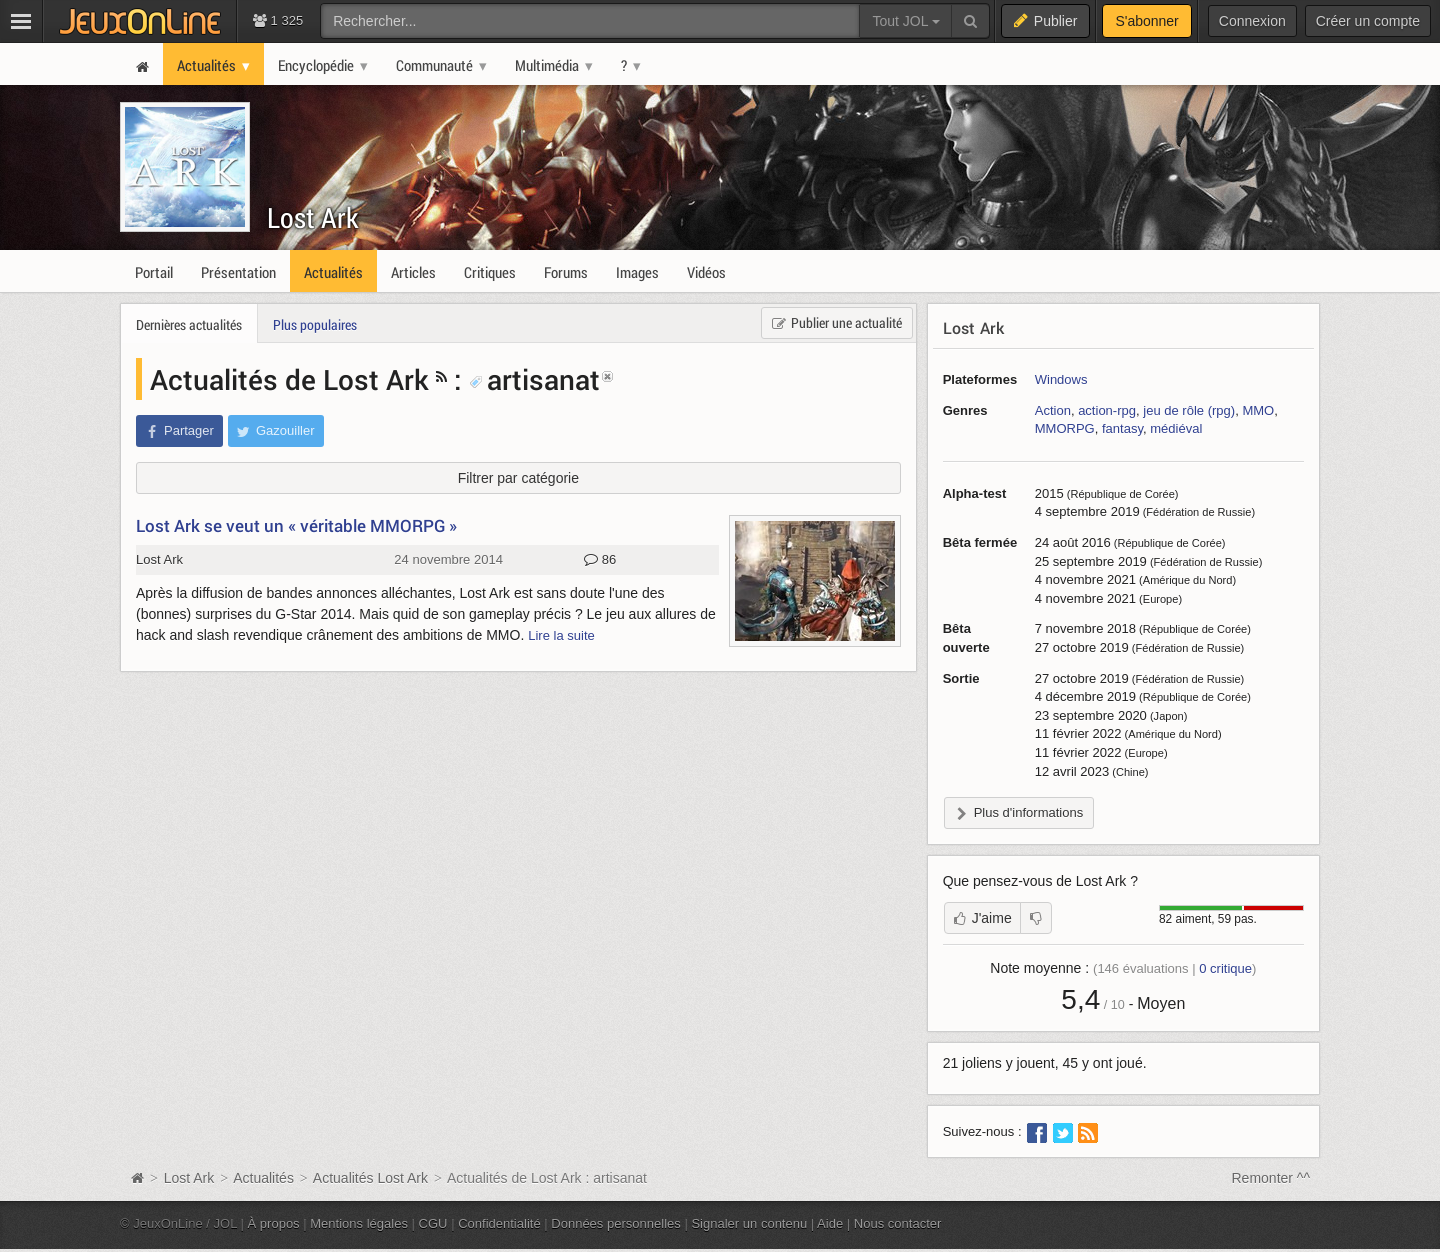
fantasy (1122, 428)
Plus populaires (315, 324)
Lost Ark (313, 217)
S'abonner (1146, 21)
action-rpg (1107, 410)
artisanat (534, 379)
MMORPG (1065, 428)
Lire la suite (561, 635)
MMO (1258, 410)
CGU (433, 1223)
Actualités (263, 1178)
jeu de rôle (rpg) (1189, 410)
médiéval (1176, 428)
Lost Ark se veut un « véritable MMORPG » (296, 525)
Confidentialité (499, 1223)
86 (600, 560)
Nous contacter (898, 1223)
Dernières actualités (189, 324)
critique (1225, 968)
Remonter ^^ (1271, 1178)
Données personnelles (616, 1223)
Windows (1061, 379)
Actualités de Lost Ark (289, 379)
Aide (830, 1223)
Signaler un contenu (749, 1223)
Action (1053, 410)
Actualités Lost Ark (370, 1178)
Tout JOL (905, 21)
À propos (274, 1223)
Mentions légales (359, 1223)
